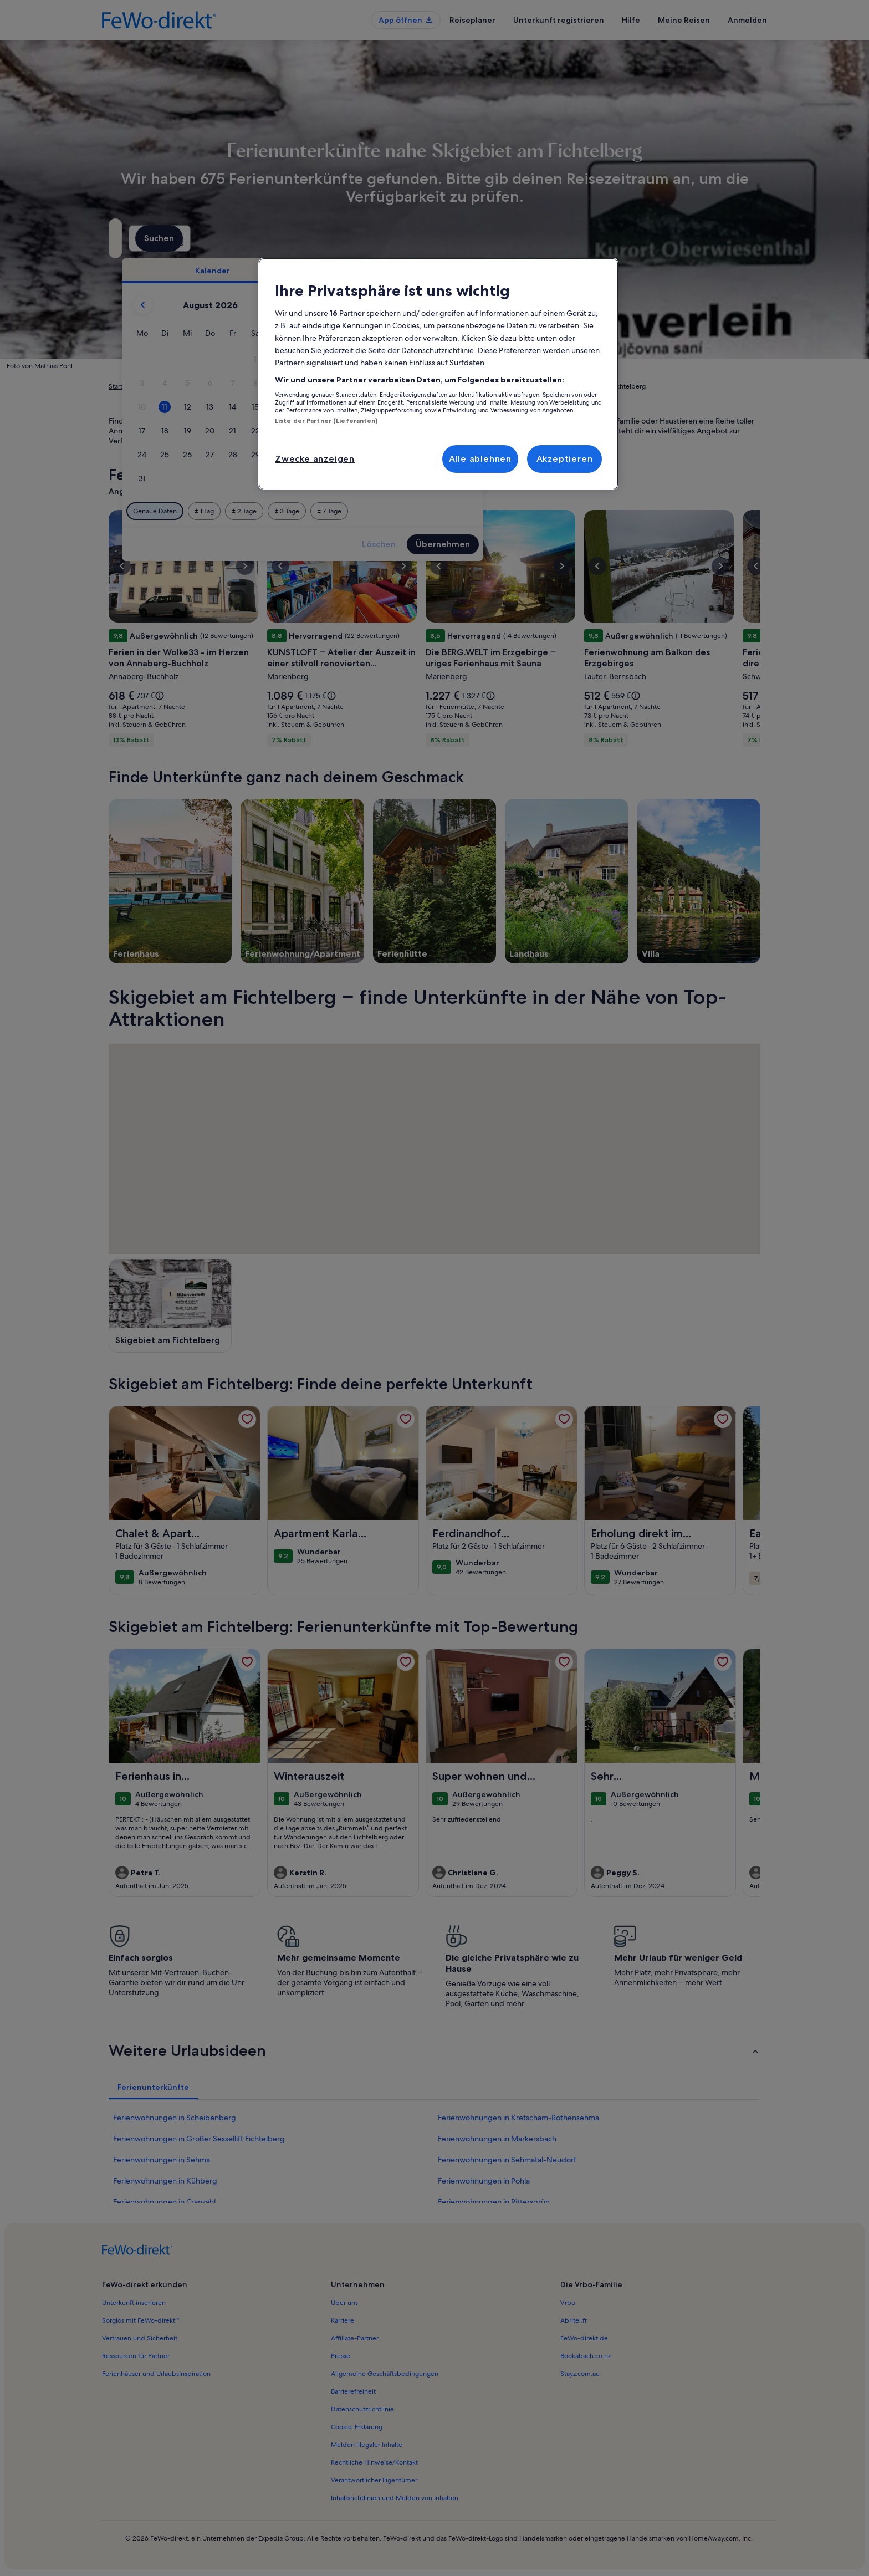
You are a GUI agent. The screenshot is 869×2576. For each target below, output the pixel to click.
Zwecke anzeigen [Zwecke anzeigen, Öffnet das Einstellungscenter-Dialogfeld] (315, 458)
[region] (438, 374)
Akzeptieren (564, 458)
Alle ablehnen (480, 458)
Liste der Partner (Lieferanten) (326, 421)
